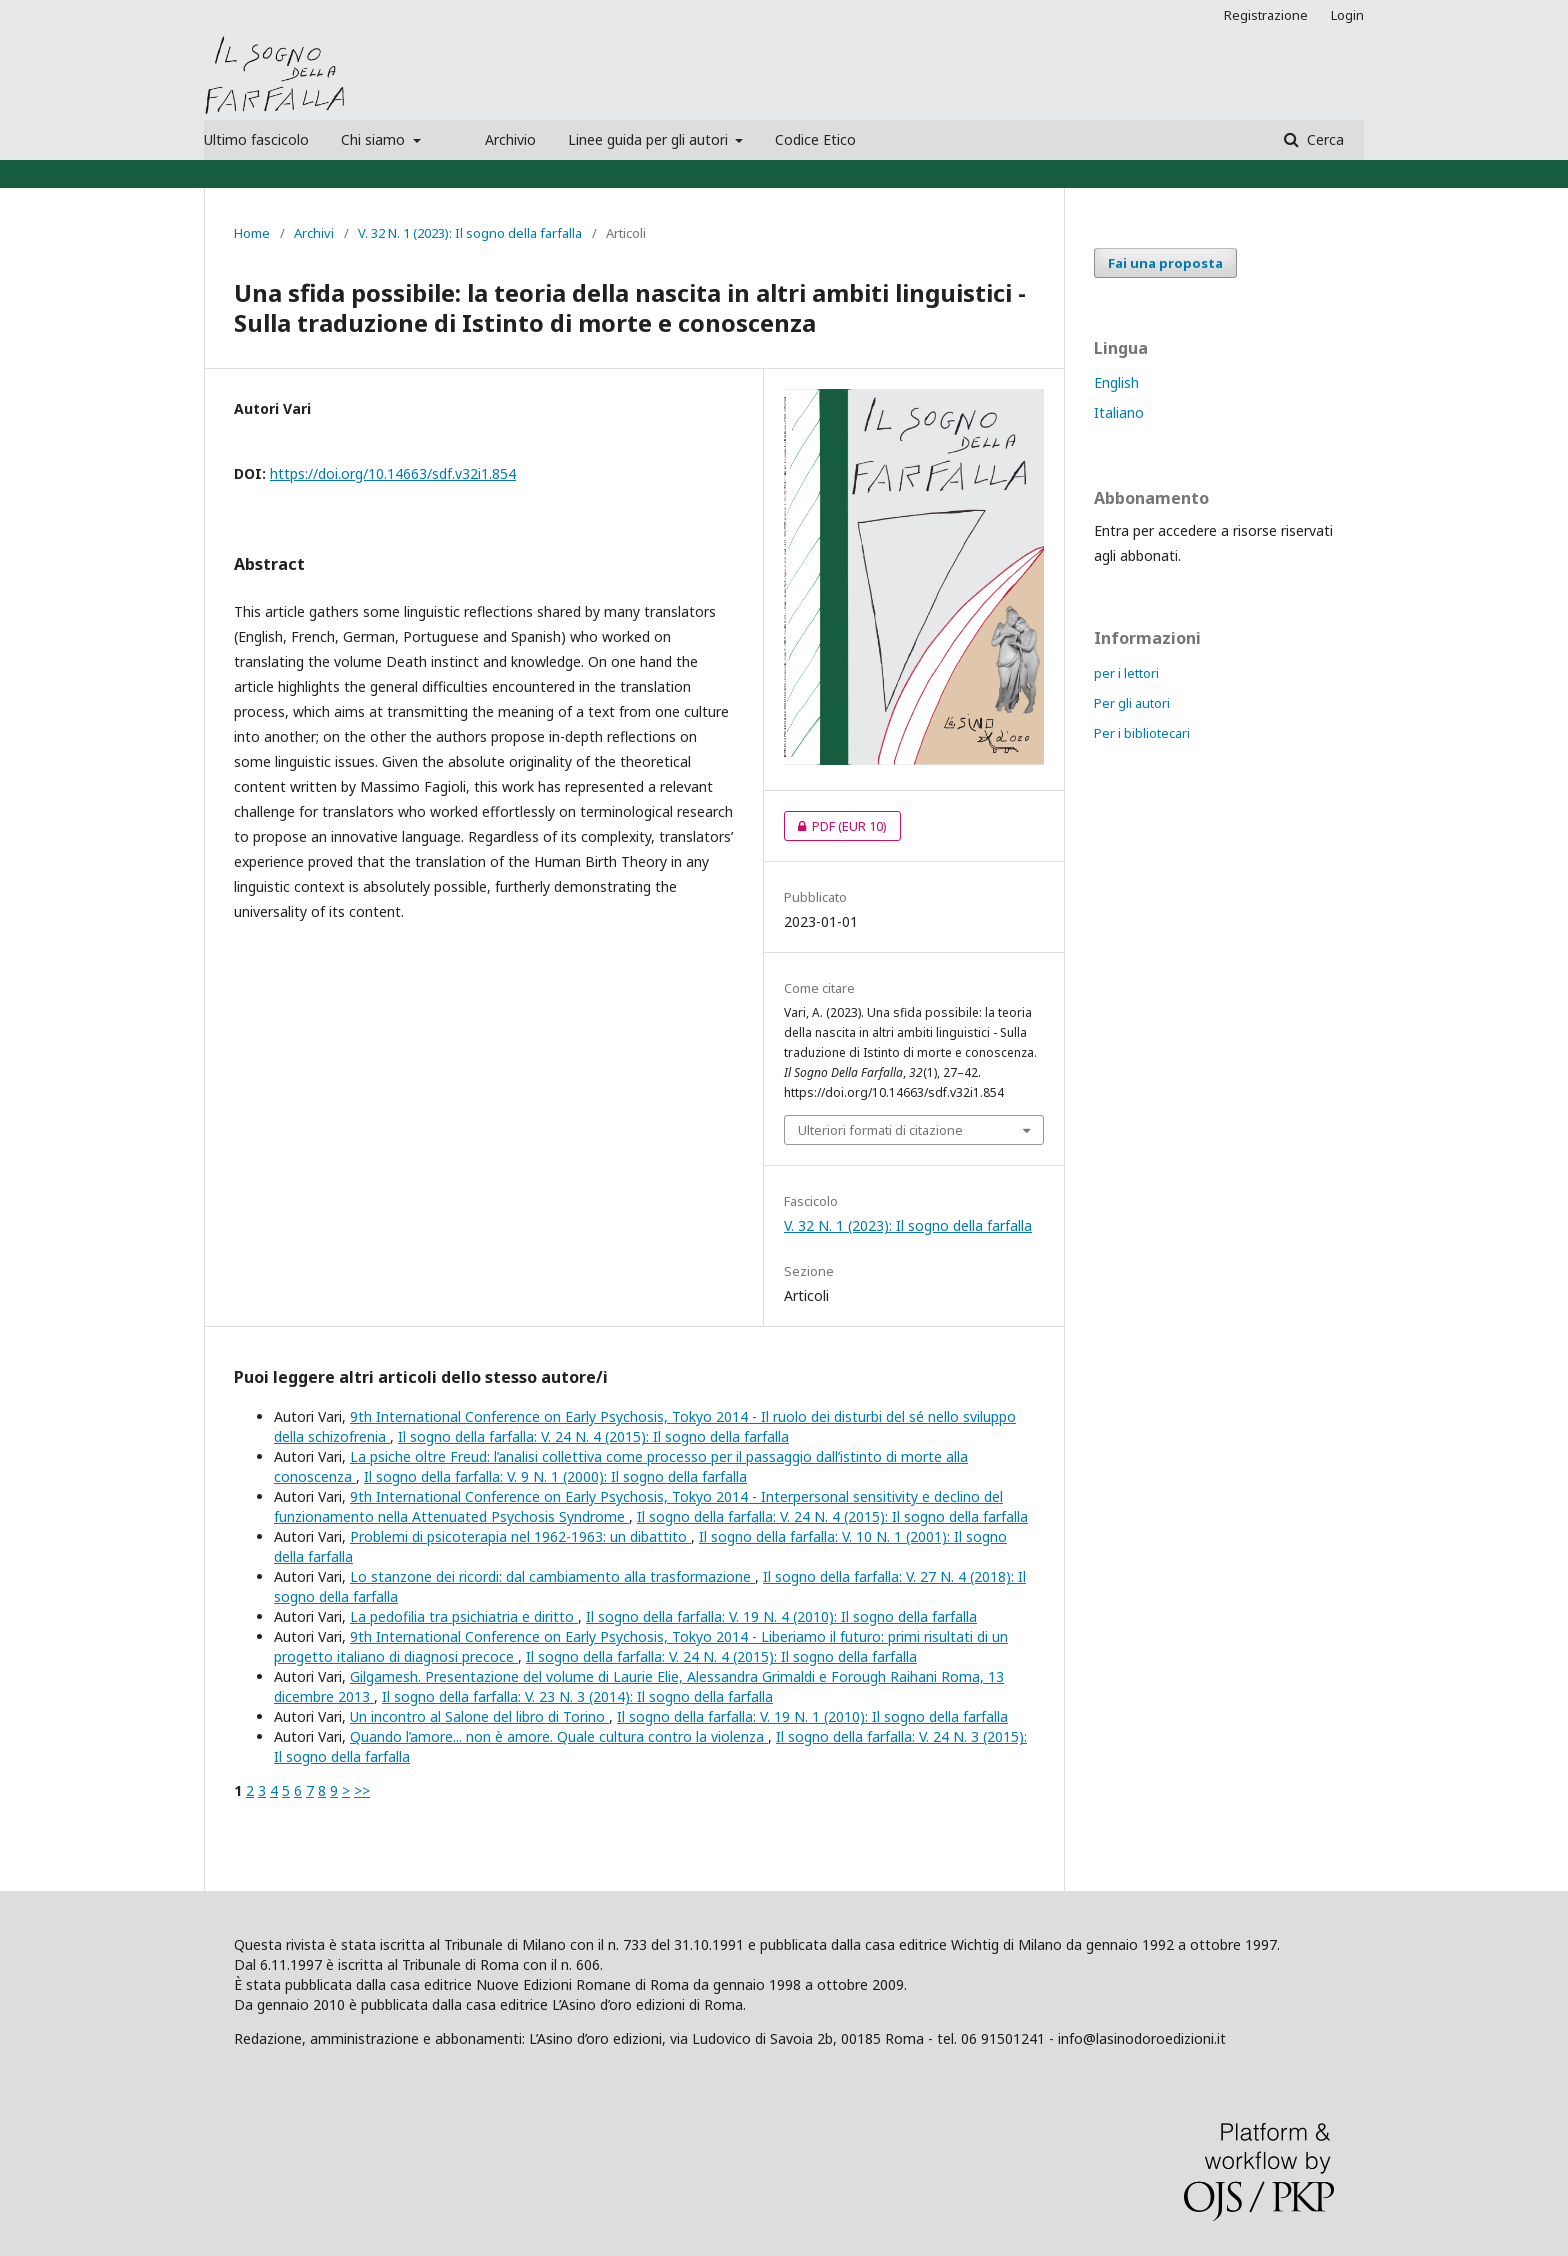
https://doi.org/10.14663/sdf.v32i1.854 (393, 473)
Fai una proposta (1165, 263)
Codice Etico (815, 139)
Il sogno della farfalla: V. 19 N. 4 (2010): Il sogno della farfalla (781, 1616)
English (1116, 382)
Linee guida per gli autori (650, 139)
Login (1347, 15)
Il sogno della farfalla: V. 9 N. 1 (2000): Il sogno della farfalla (555, 1476)
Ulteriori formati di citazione (880, 1130)
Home (252, 233)
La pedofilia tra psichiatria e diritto (464, 1616)
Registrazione (1266, 15)
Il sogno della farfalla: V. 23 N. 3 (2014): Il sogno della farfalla (577, 1696)
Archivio (510, 139)
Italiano (1119, 412)
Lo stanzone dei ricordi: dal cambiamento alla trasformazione (552, 1576)
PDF (835, 826)
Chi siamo (375, 139)
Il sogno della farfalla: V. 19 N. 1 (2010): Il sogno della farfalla (812, 1716)
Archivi (314, 233)
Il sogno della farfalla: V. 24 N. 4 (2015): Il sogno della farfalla (593, 1436)
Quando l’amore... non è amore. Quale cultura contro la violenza (559, 1736)
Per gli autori (1132, 703)
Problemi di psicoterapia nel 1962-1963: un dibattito (520, 1536)
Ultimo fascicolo (256, 139)
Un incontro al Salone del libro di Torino (479, 1716)
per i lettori (1126, 673)
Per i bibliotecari (1142, 733)
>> (362, 1790)
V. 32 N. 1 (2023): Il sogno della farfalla (470, 233)
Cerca (1323, 139)
